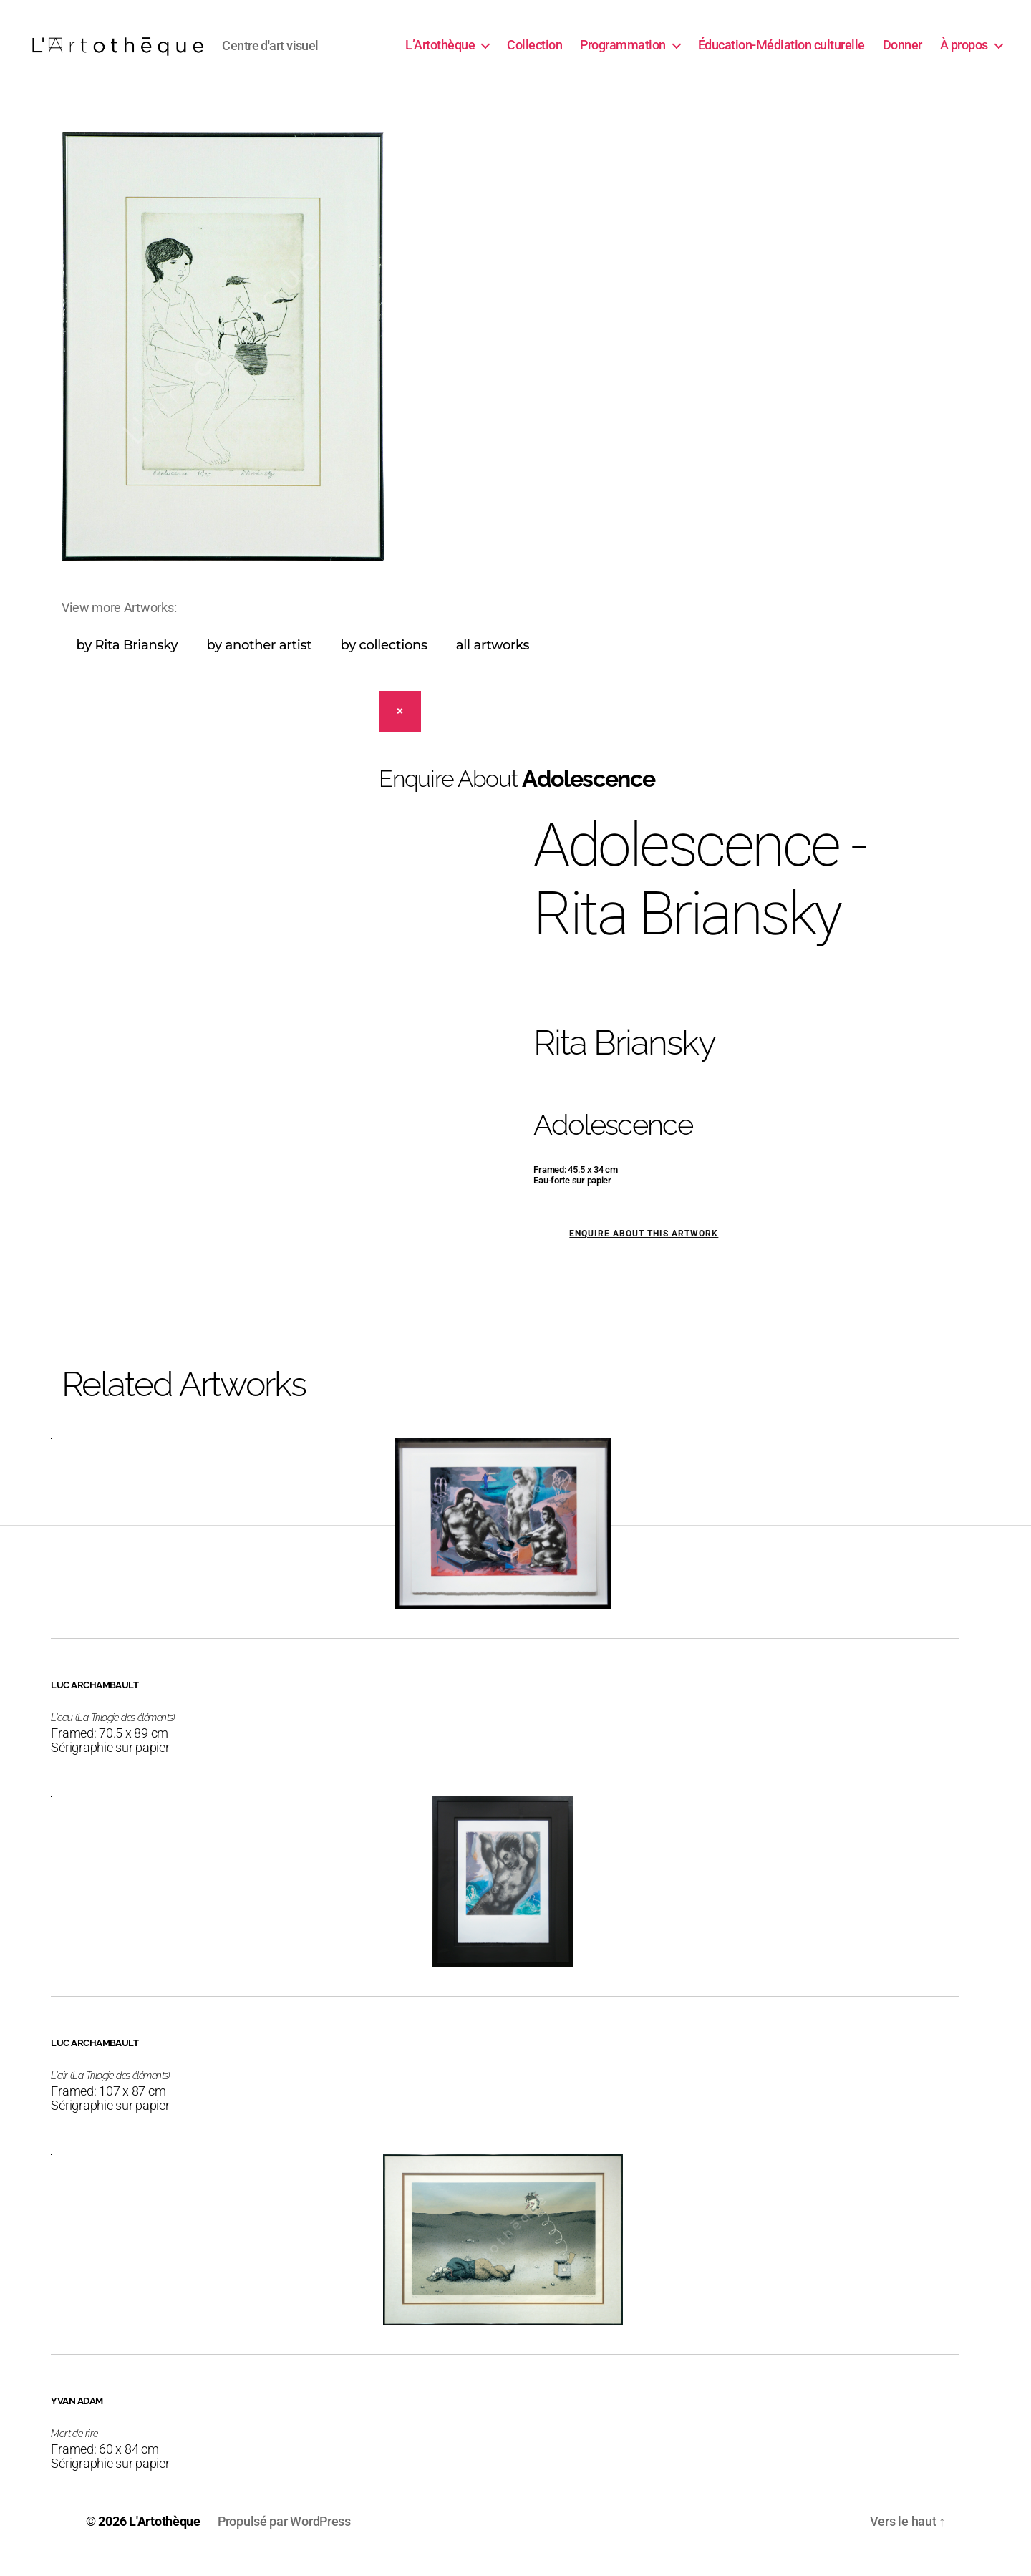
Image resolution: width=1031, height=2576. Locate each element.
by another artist (258, 659)
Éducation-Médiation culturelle (781, 51)
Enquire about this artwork (643, 1248)
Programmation (623, 51)
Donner (902, 51)
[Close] (400, 726)
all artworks (493, 659)
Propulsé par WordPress (284, 2535)
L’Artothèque (440, 51)
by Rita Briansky (127, 659)
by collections (383, 659)
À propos (964, 51)
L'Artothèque (164, 2535)
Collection (534, 51)
